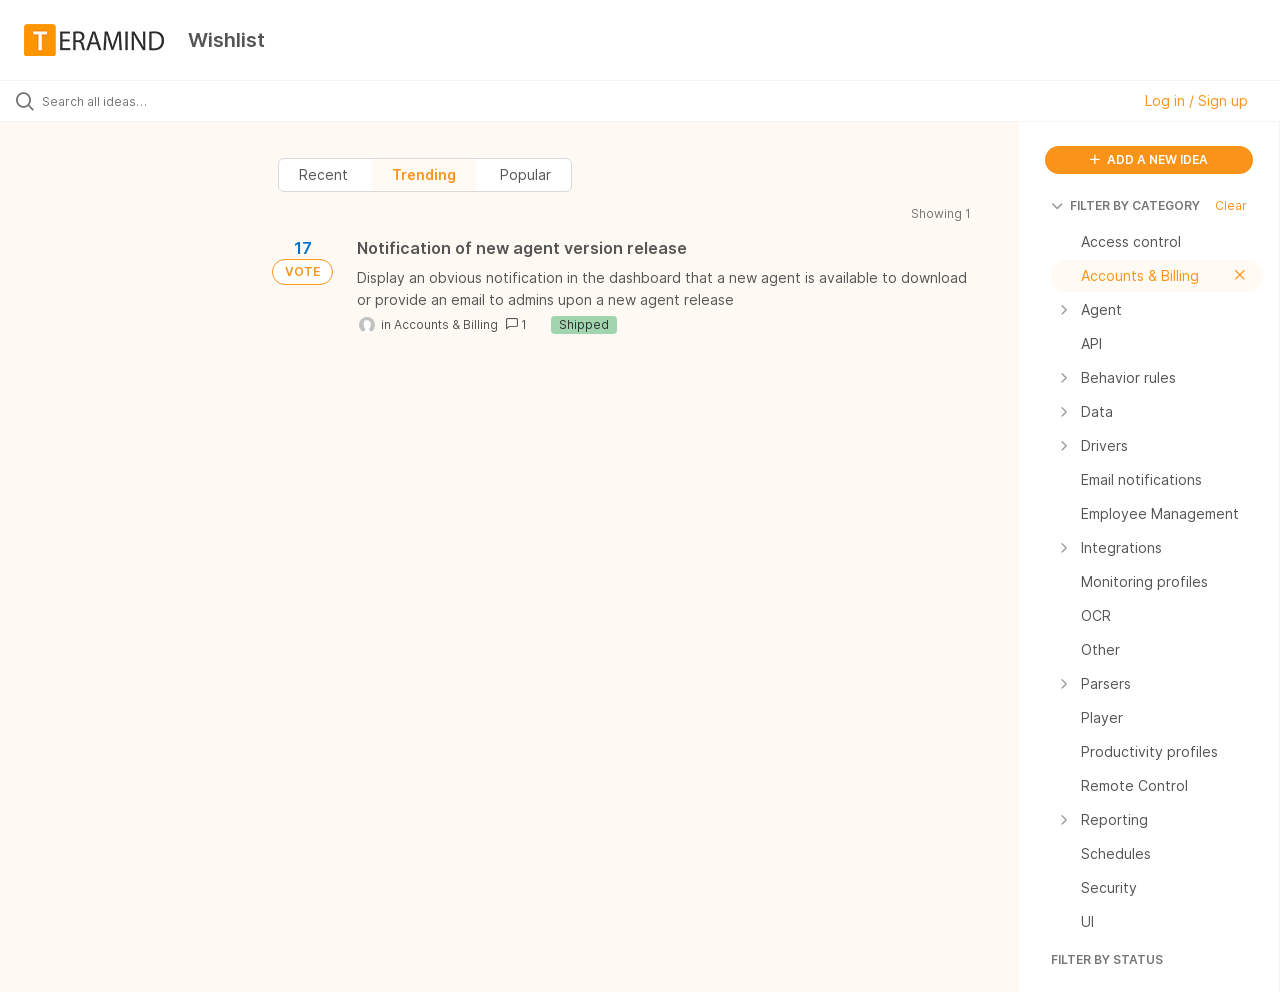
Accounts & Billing (446, 324)
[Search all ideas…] (153, 101)
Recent (323, 174)
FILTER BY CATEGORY (1125, 205)
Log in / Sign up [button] (1196, 100)
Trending (424, 174)
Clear (1231, 205)
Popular (525, 174)
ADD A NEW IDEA (1149, 159)
